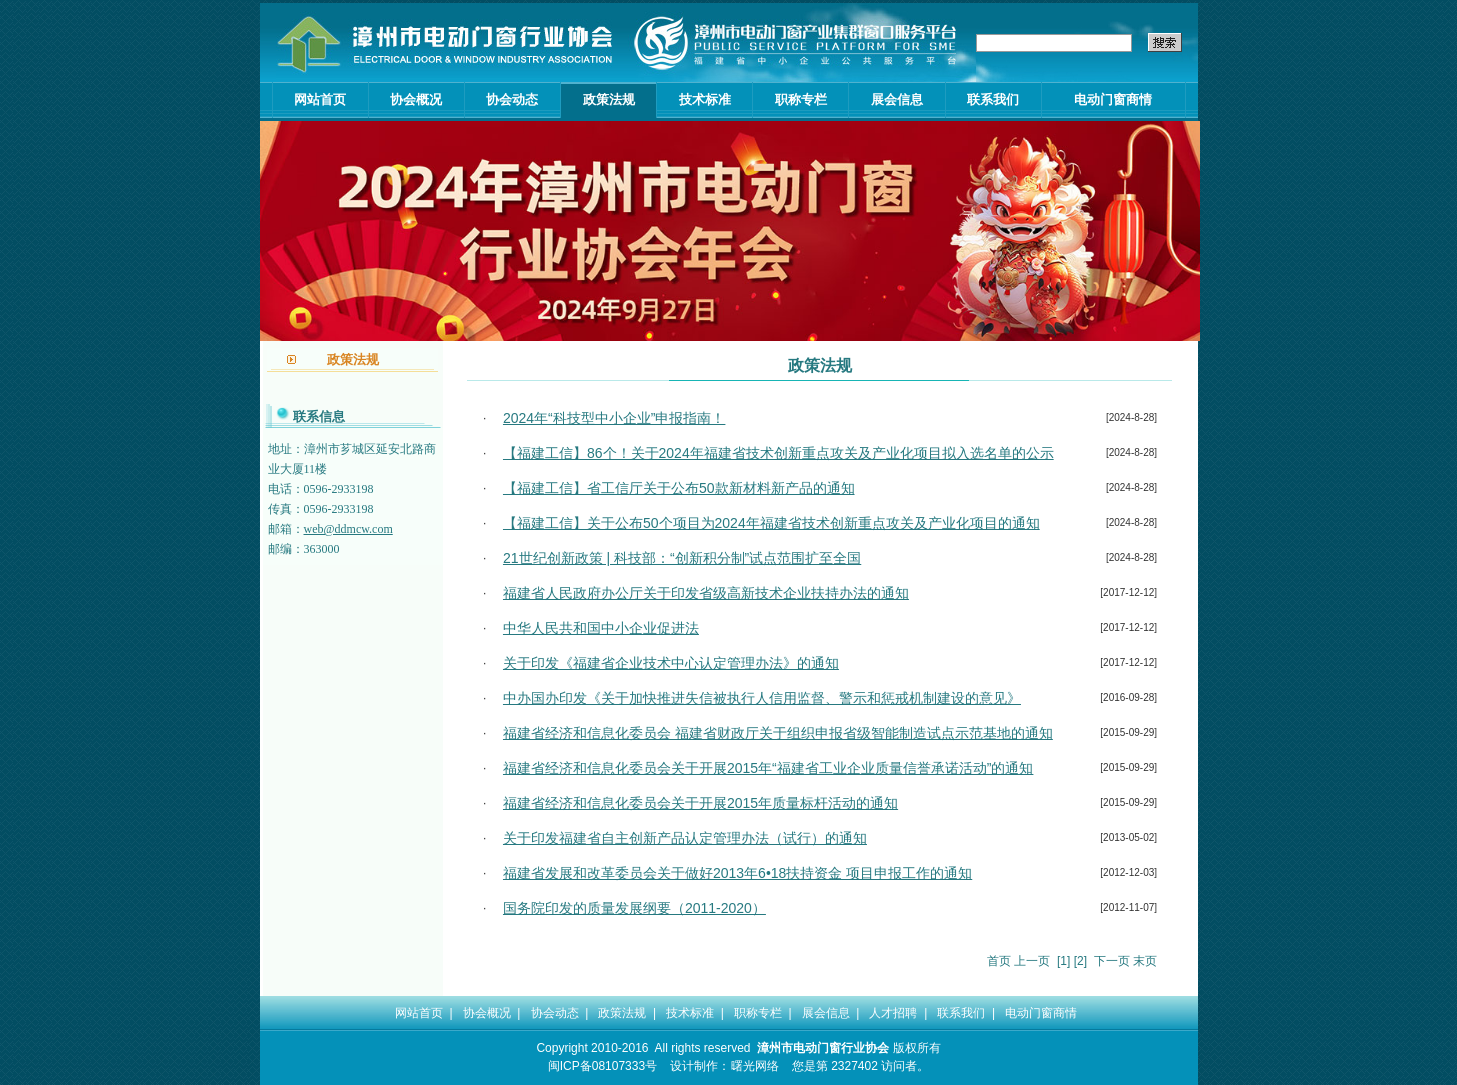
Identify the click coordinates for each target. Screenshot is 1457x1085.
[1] (1063, 961)
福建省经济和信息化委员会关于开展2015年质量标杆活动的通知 (700, 803)
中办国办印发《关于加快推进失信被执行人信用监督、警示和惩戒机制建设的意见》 (762, 698)
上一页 (1032, 961)
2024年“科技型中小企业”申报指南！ (614, 418)
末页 (1145, 961)
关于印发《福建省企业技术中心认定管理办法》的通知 (671, 663)
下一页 (1112, 961)
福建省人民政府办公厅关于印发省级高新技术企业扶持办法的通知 (706, 593)
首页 (999, 961)
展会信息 (897, 99)
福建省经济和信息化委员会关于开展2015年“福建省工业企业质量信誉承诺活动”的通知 (768, 768)
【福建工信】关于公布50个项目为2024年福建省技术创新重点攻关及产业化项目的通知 (771, 523)
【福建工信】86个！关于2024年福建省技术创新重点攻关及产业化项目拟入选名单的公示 (778, 453)
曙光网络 (755, 1066)
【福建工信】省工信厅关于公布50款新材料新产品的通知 (679, 488)
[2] (1080, 961)
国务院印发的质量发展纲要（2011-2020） (634, 908)
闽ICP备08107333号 (602, 1066)
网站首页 (320, 99)
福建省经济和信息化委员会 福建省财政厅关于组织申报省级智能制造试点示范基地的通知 (778, 733)
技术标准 (705, 99)
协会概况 (416, 99)
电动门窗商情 (1113, 99)
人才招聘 (893, 1013)
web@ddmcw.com (348, 529)
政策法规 (609, 99)
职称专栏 (801, 99)
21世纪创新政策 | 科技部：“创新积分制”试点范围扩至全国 (682, 558)
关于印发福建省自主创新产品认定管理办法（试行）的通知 (685, 838)
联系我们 (993, 99)
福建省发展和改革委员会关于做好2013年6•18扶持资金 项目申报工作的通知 (737, 873)
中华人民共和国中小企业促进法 (601, 628)
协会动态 (512, 99)
